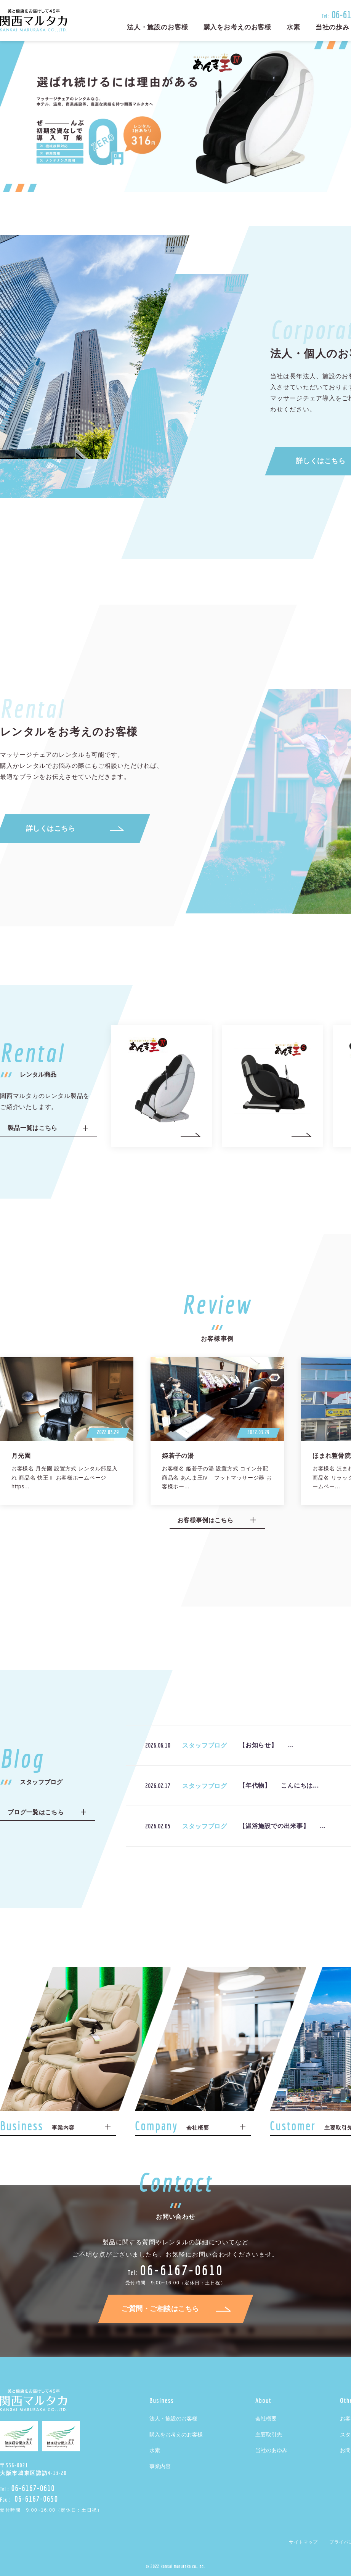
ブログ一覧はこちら (36, 1812)
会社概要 (266, 2419)
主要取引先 (268, 2435)
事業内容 (160, 2466)
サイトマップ (303, 2542)
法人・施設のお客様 (157, 27)
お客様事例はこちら (205, 1520)
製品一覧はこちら (33, 1128)
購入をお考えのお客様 (238, 27)
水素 (293, 27)
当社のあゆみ (271, 2450)
